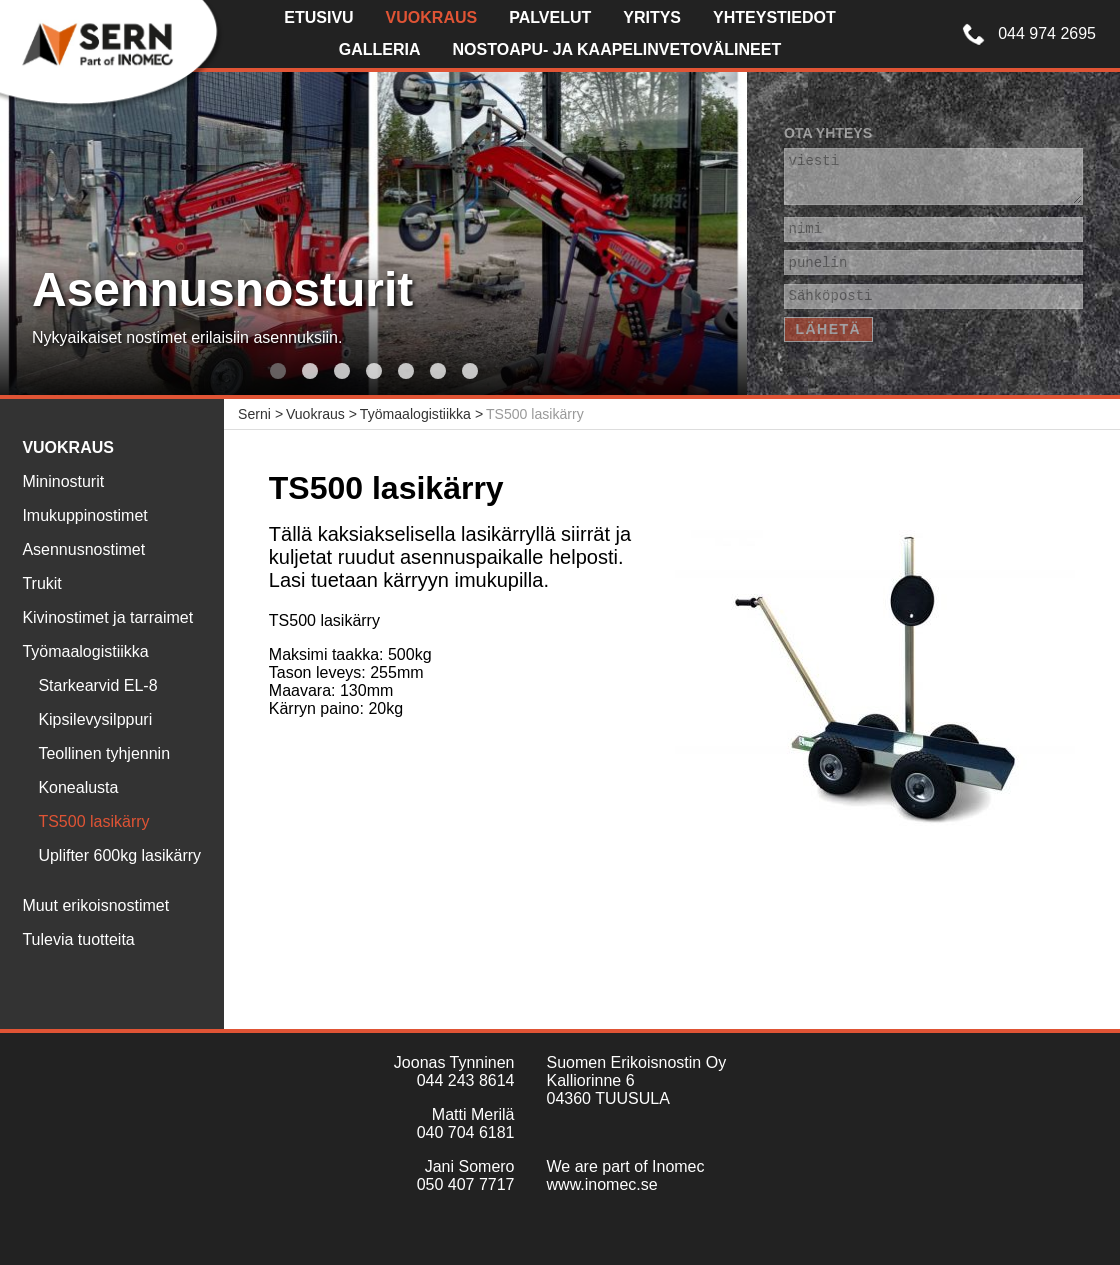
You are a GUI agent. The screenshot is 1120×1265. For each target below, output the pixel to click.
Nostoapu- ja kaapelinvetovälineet (617, 49)
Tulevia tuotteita (78, 939)
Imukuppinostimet (84, 515)
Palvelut (550, 17)
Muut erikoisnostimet (95, 905)
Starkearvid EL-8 (97, 685)
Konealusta (78, 787)
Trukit (41, 583)
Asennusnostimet (83, 549)
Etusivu (318, 17)
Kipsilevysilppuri (95, 719)
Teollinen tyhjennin (104, 753)
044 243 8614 (466, 1080)
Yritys (652, 17)
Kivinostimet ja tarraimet (107, 617)
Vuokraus (432, 17)
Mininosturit (63, 481)
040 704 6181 (466, 1132)
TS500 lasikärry (93, 821)
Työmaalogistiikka (85, 651)
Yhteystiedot (774, 17)
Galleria (380, 49)
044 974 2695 (1047, 33)
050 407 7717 (466, 1184)
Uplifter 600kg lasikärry (119, 855)
